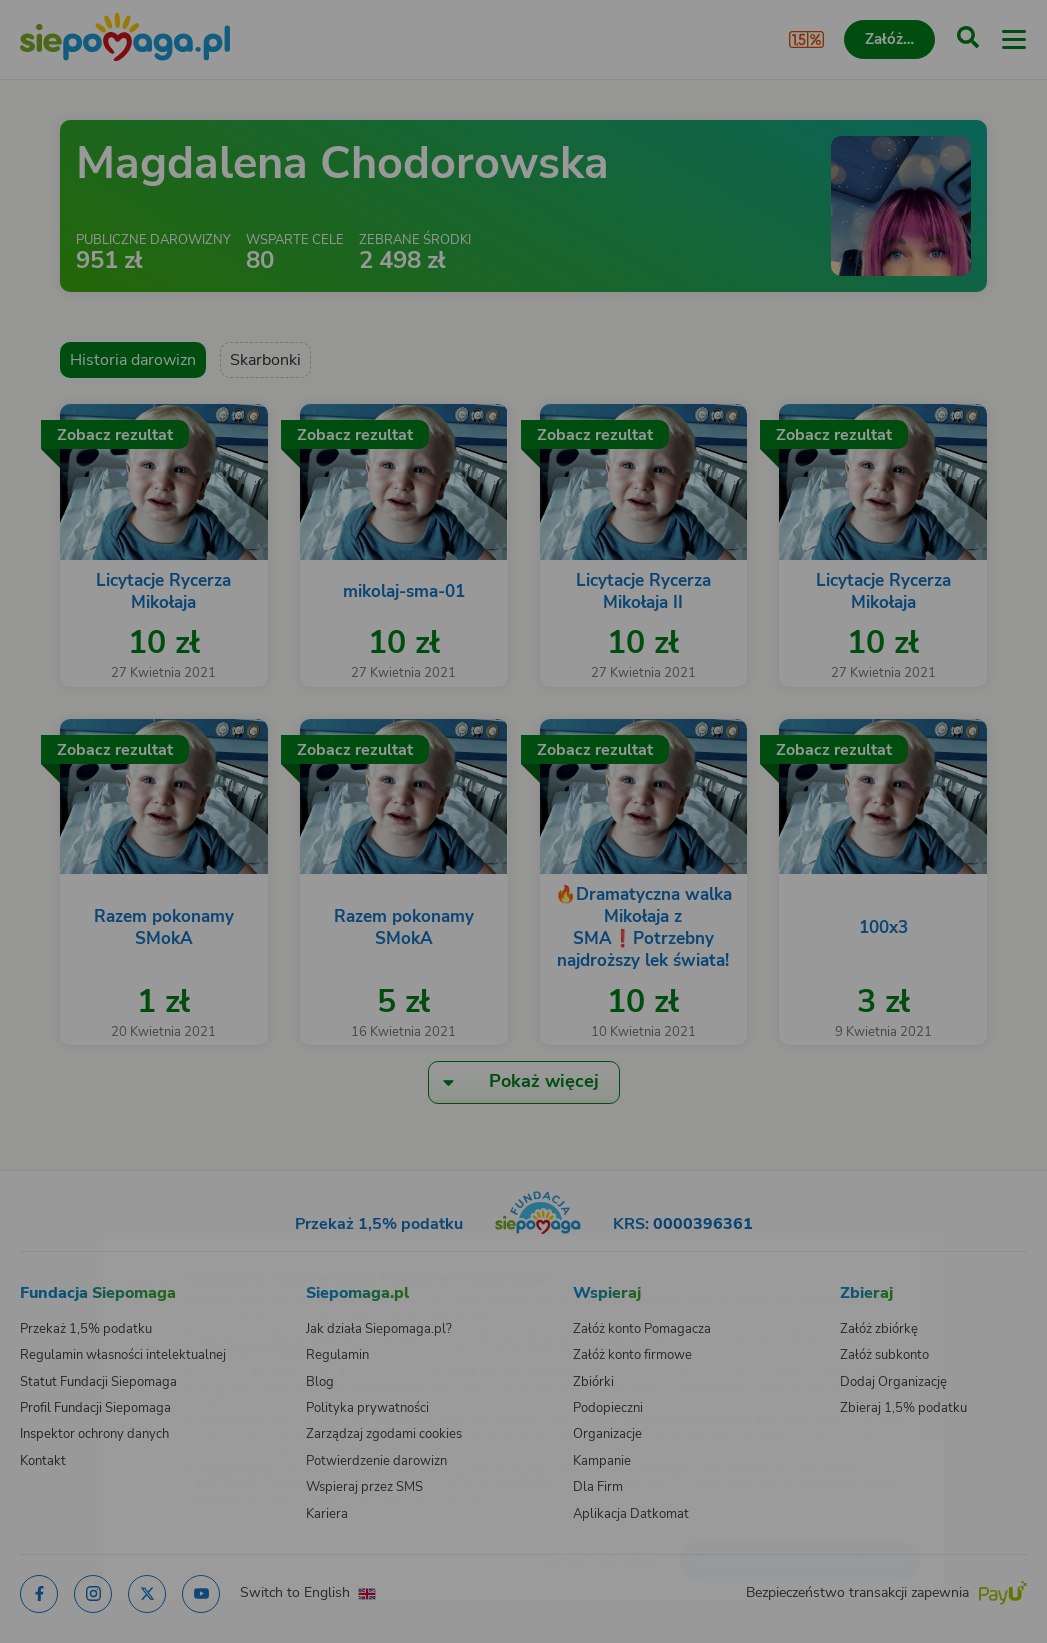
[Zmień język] (56, 1248)
